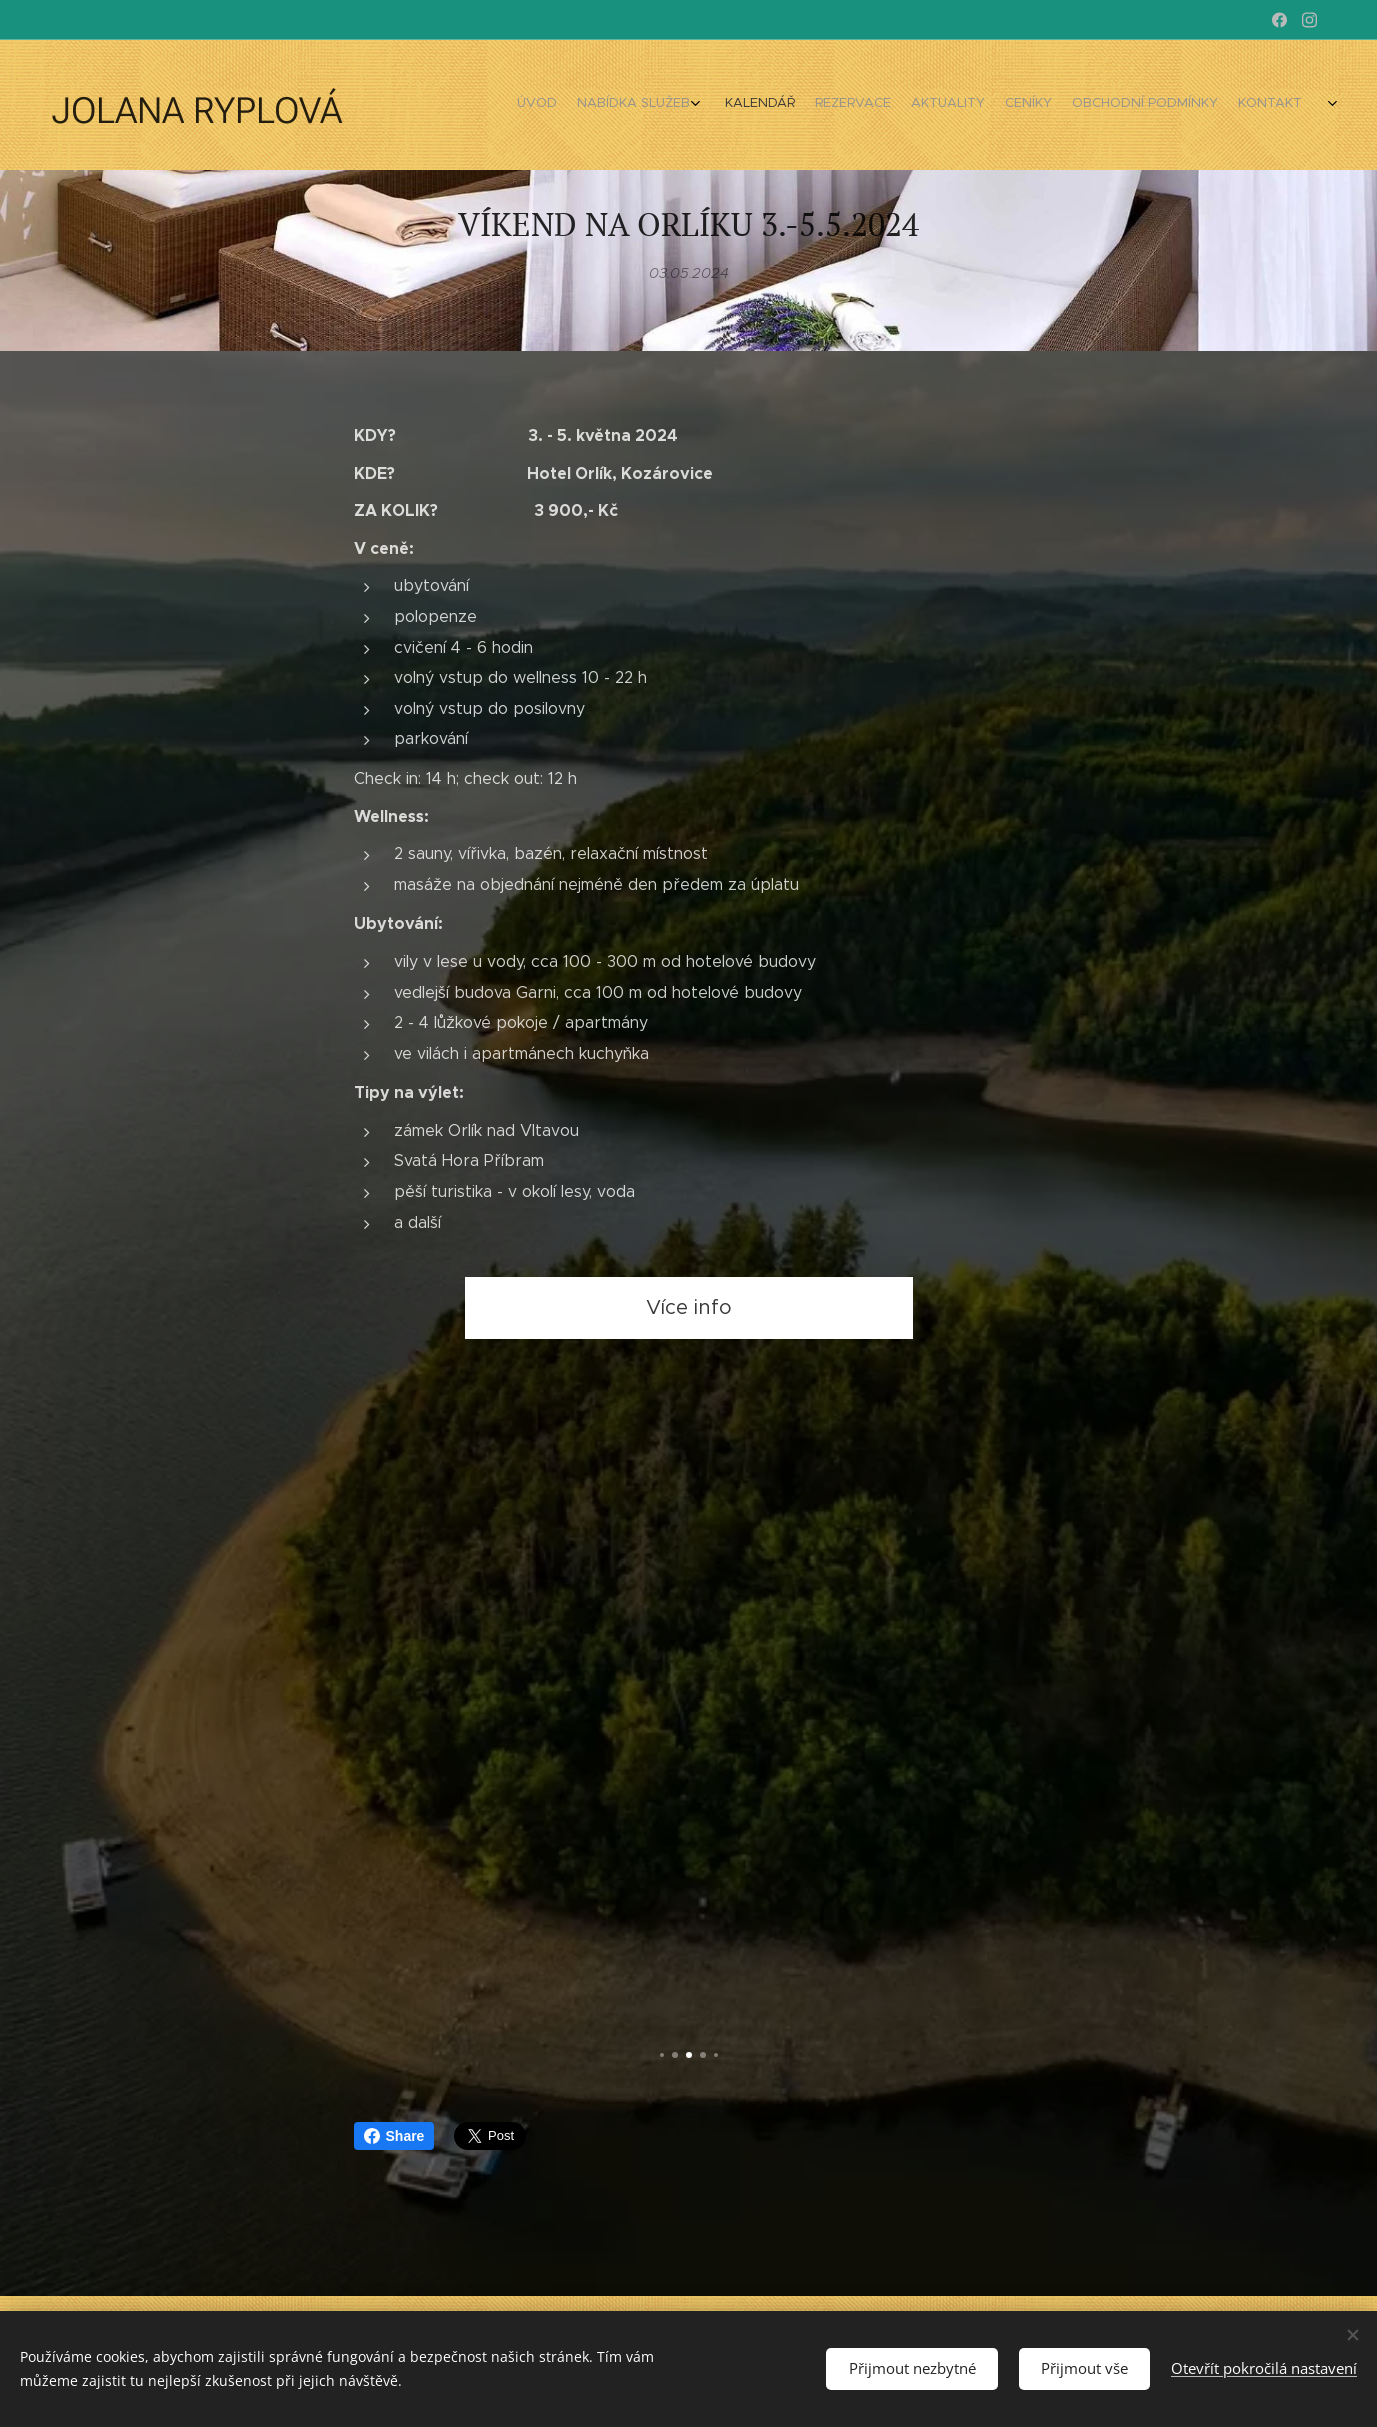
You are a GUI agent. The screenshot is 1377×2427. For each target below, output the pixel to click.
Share (394, 2136)
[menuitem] (1084, 105)
